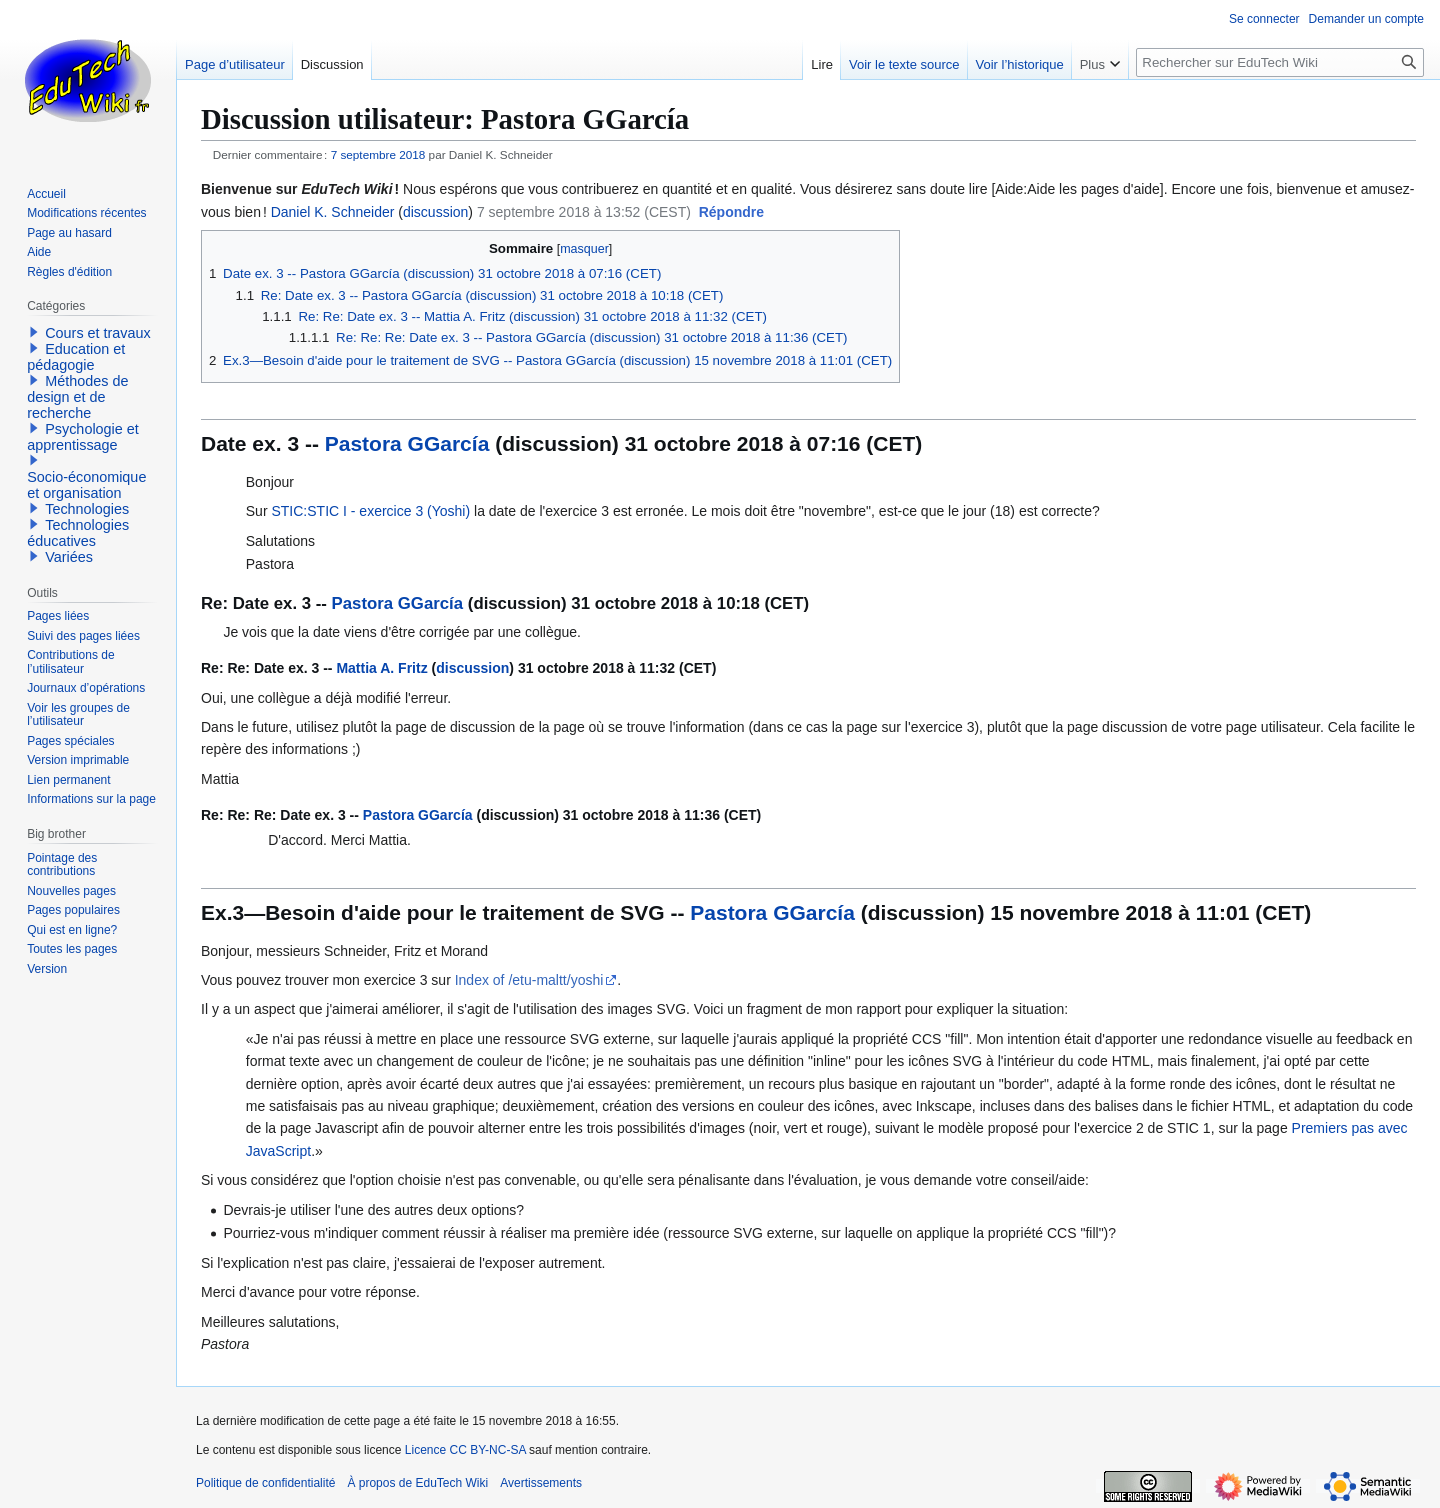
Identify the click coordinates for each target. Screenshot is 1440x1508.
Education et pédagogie (76, 357)
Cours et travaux (98, 333)
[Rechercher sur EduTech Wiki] (1280, 62)
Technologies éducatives (78, 533)
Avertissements (541, 1483)
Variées (69, 557)
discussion (435, 212)
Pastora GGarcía (407, 443)
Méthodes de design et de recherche (77, 397)
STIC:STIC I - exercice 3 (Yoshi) (370, 511)
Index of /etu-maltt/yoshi (529, 980)
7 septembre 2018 (378, 154)
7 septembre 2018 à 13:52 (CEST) (584, 212)
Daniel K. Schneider (333, 212)
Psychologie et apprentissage (83, 437)
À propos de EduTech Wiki (417, 1483)
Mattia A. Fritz (381, 668)
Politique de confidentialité (265, 1483)
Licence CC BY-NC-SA (465, 1450)
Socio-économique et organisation (86, 485)
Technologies (87, 509)
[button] (731, 213)
